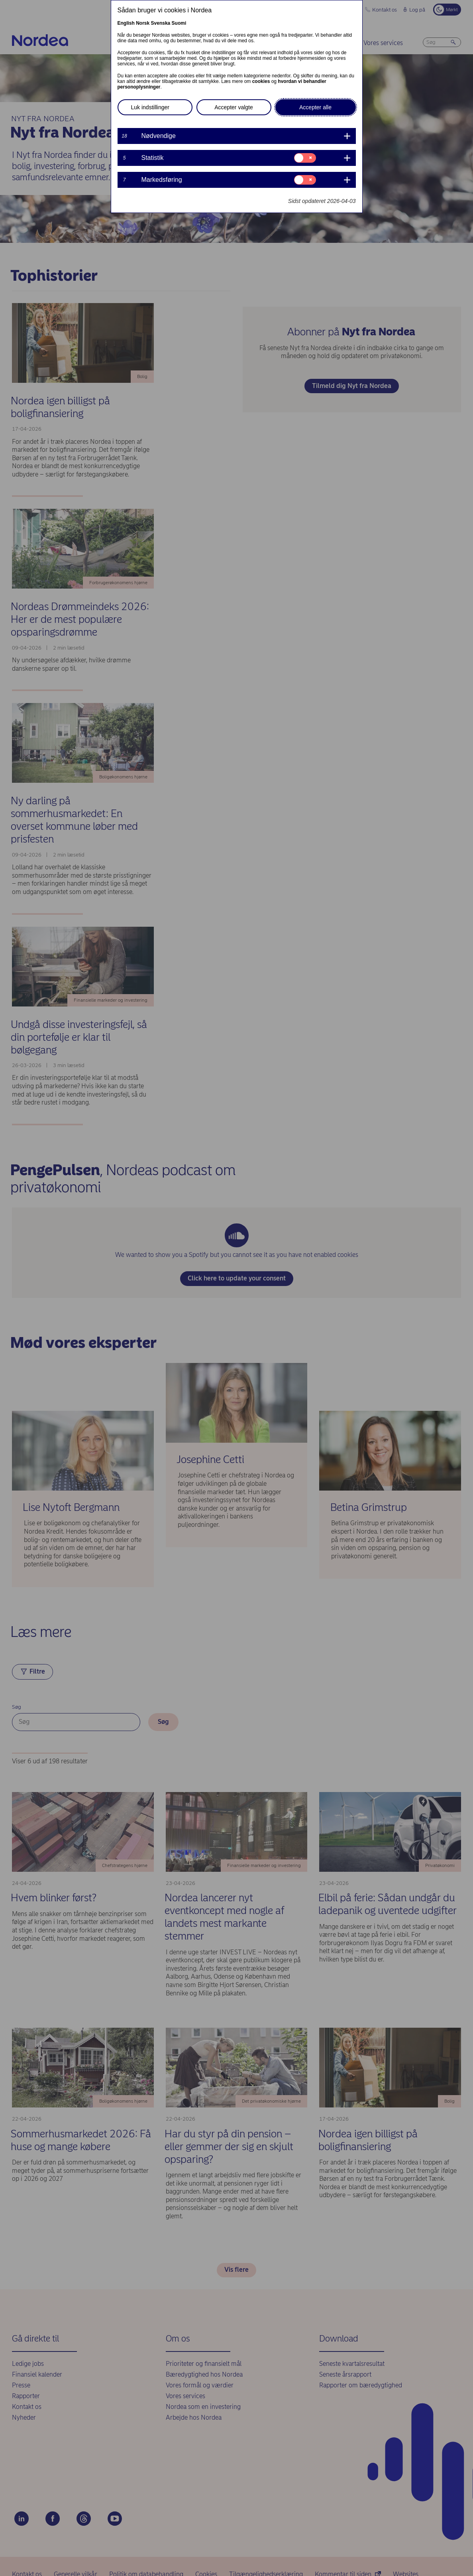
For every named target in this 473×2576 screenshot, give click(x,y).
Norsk (142, 23)
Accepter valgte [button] (233, 107)
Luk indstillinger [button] (150, 107)
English (126, 23)
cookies (261, 81)
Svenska (161, 23)
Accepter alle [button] (315, 107)
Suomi (179, 23)
